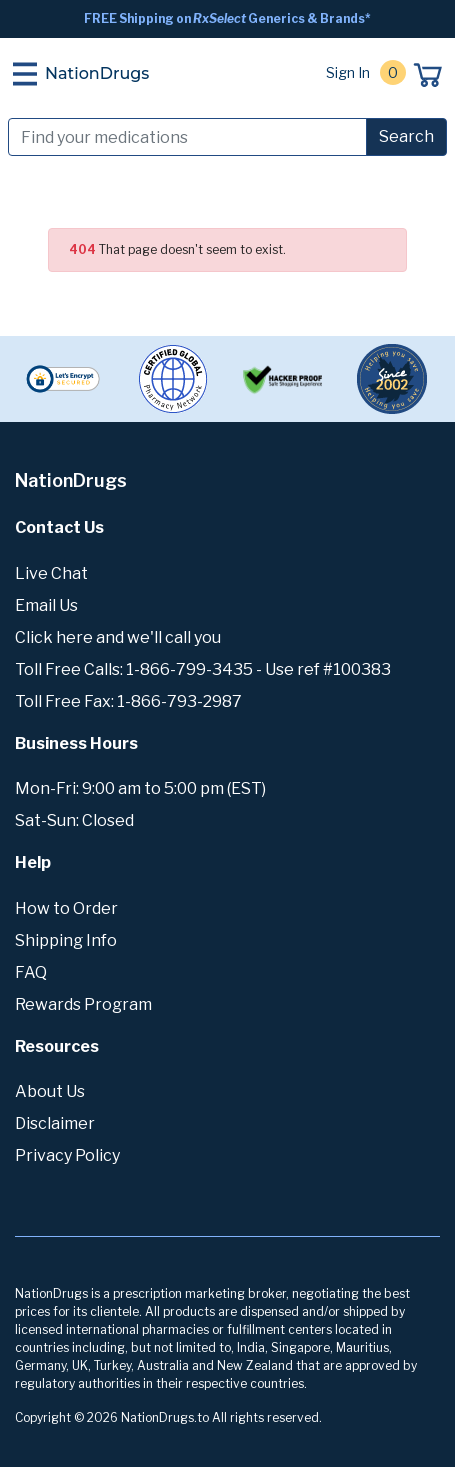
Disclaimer (55, 1123)
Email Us (46, 605)
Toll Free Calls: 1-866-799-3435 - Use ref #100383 (203, 669)
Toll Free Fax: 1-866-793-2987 (128, 701)
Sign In (348, 72)
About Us (50, 1091)
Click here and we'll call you (118, 637)
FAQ (31, 972)
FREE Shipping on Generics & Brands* (227, 18)
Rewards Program (83, 1004)
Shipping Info (66, 940)
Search (406, 136)
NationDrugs (97, 73)
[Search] (187, 137)
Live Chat (51, 573)
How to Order (66, 908)
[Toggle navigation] (25, 74)
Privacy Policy (67, 1155)
